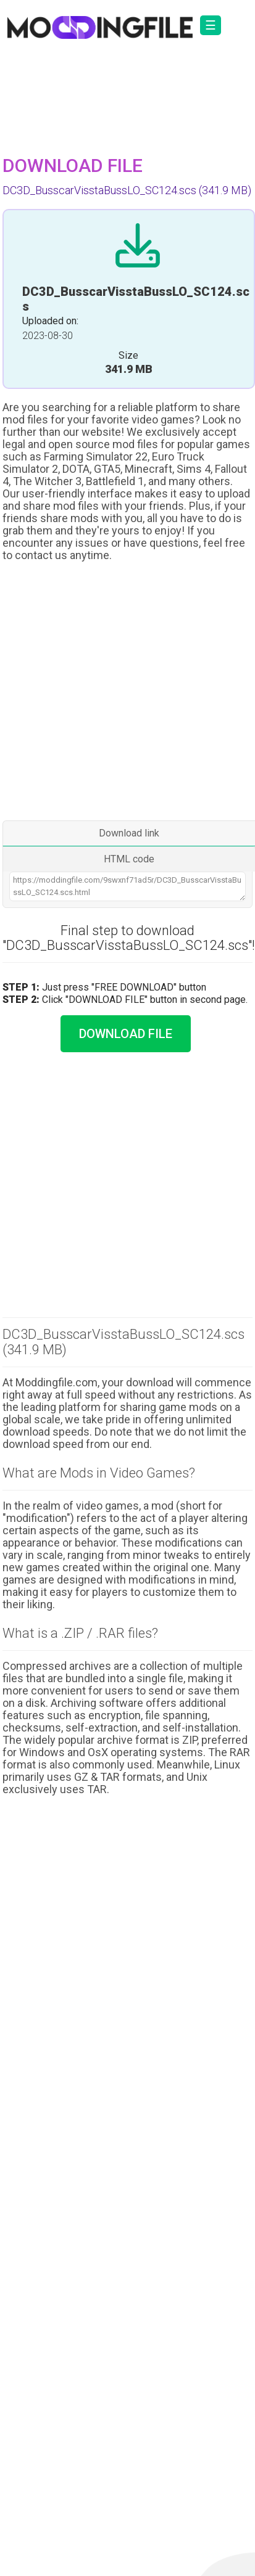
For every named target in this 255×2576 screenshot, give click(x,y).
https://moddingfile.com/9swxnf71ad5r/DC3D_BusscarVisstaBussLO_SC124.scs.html (127, 886)
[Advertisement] (126, 692)
